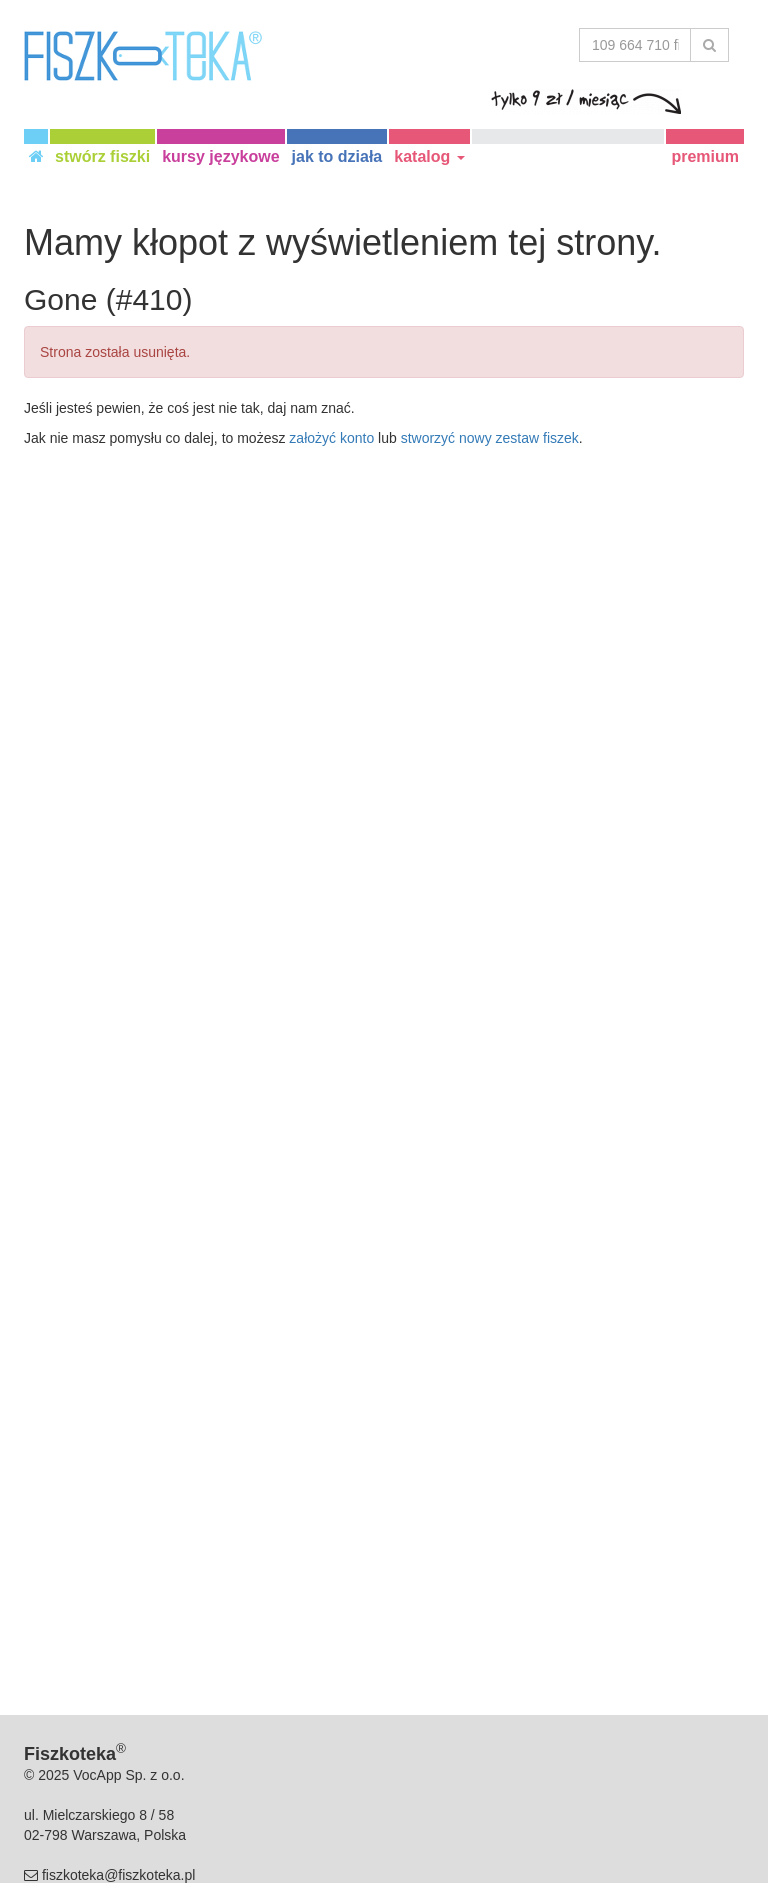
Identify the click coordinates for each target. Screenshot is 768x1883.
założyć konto (331, 438)
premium (705, 156)
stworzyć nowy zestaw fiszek (490, 438)
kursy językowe (220, 156)
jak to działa (337, 156)
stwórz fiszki (102, 156)
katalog (429, 156)
